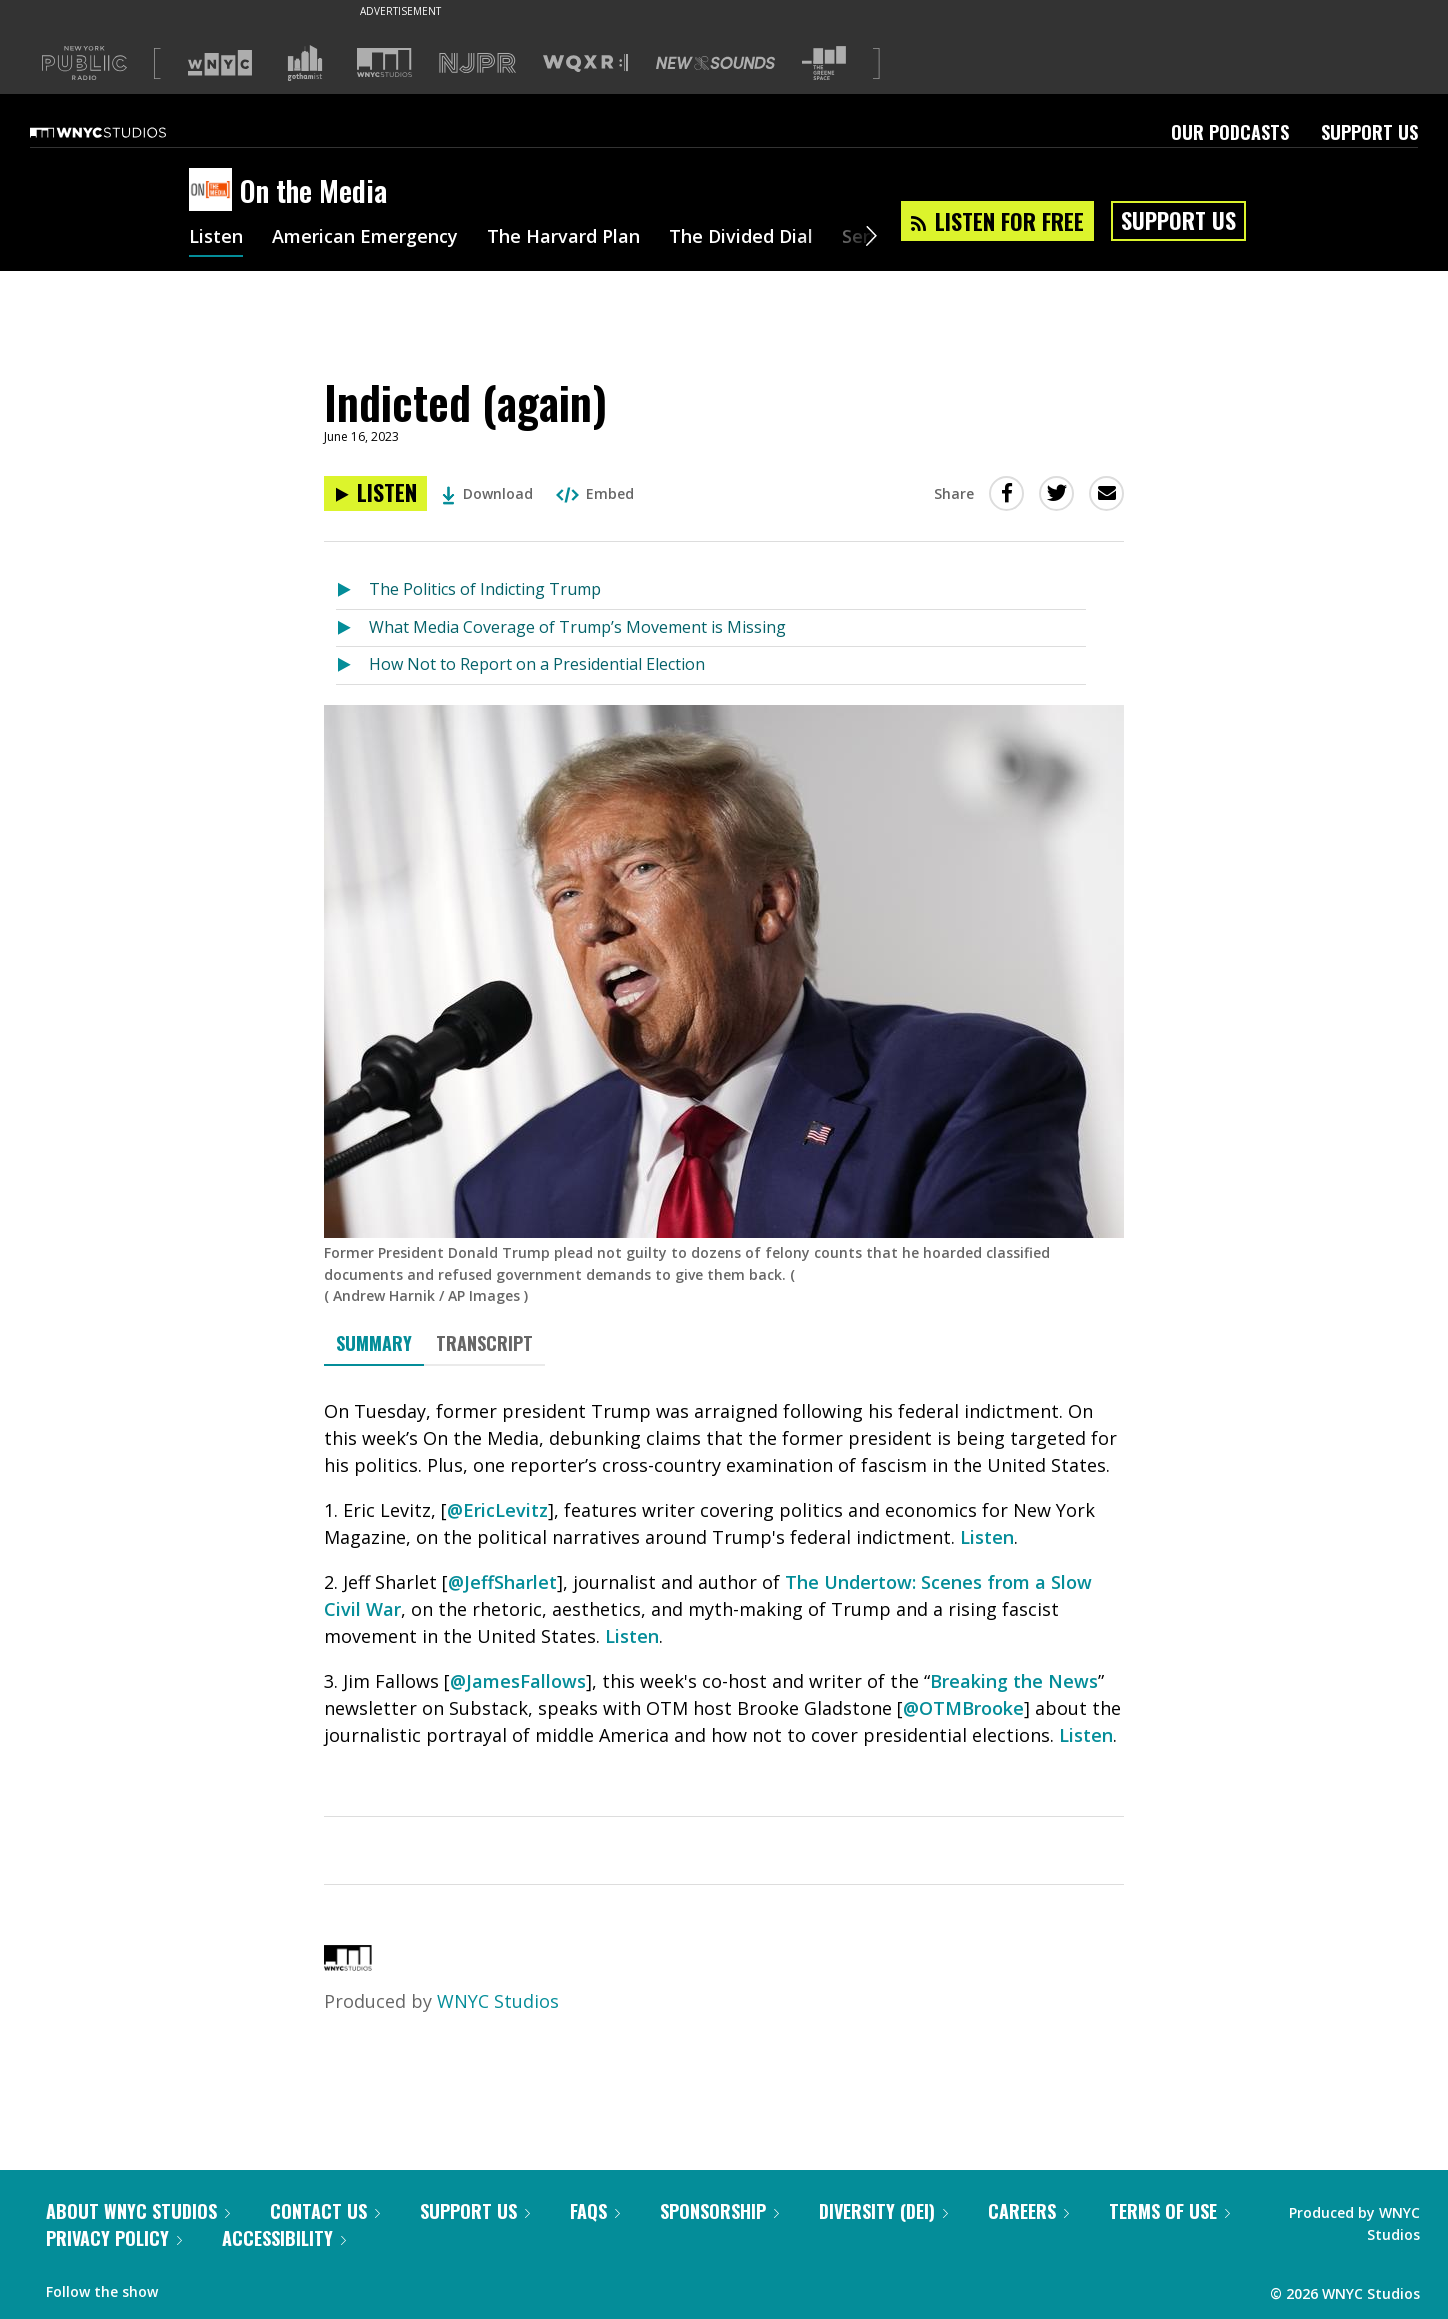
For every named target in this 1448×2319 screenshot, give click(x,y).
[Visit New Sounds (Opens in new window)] (715, 63)
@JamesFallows (518, 1681)
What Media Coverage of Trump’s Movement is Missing (577, 627)
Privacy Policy (114, 2238)
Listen (216, 238)
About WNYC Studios (138, 2211)
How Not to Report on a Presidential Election (537, 664)
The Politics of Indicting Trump (485, 589)
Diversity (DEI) (883, 2211)
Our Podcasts (1230, 132)
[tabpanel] (724, 1607)
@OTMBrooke (963, 1708)
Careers (1028, 2211)
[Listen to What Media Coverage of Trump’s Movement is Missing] (352, 628)
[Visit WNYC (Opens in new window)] (220, 63)
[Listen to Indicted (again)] (375, 493)
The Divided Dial (741, 238)
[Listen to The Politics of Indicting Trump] (352, 590)
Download (487, 493)
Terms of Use (1169, 2211)
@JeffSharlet (502, 1582)
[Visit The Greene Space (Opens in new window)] (824, 63)
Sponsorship (719, 2211)
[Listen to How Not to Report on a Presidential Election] (352, 665)
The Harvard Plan (563, 238)
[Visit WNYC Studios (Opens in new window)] (384, 62)
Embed (595, 493)
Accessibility (284, 2238)
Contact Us (325, 2211)
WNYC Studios (498, 2001)
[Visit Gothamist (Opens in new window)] (305, 63)
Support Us (1369, 132)
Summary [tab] (374, 1343)
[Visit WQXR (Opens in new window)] (585, 63)
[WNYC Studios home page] (123, 132)
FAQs (595, 2211)
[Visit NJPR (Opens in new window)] (477, 63)
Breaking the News (1014, 1681)
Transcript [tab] (484, 1343)
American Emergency (365, 238)
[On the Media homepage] (214, 191)
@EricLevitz (497, 1510)
